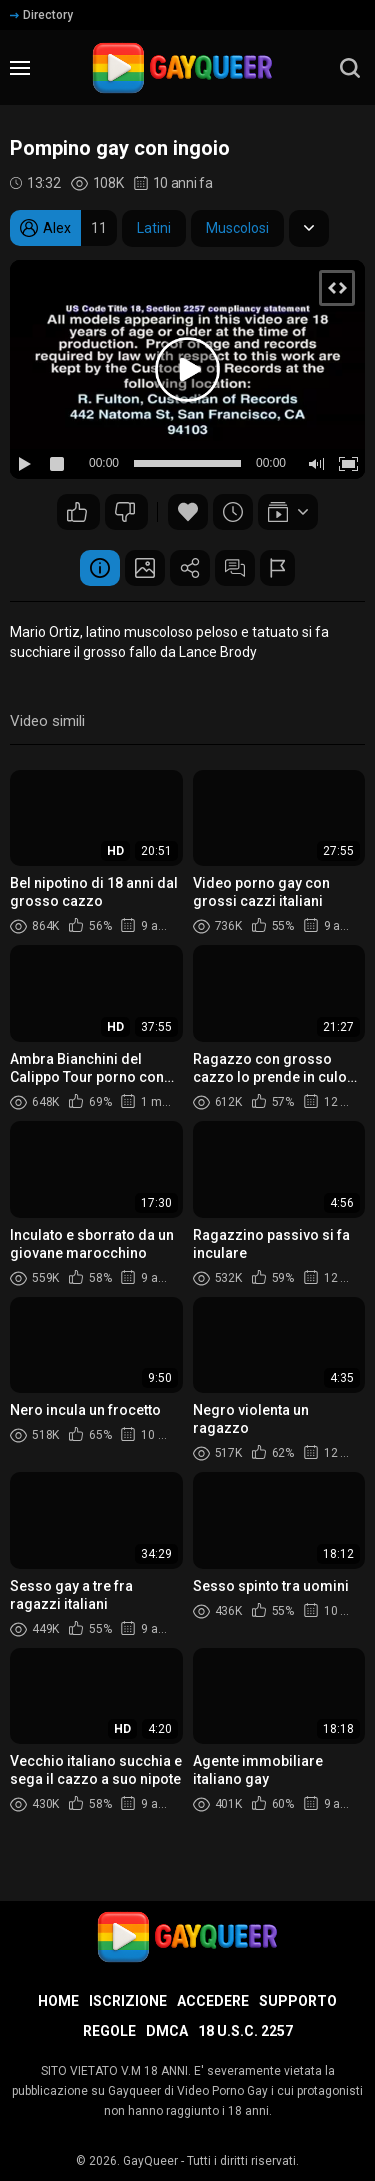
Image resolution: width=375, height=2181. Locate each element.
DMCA (167, 2031)
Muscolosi (237, 228)
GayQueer (150, 2161)
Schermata (145, 568)
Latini (154, 228)
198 (125, 512)
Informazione (100, 568)
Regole (109, 2031)
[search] (350, 68)
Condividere (190, 568)
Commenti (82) (235, 568)
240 (77, 512)
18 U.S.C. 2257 (245, 2031)
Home (58, 2001)
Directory (41, 15)
